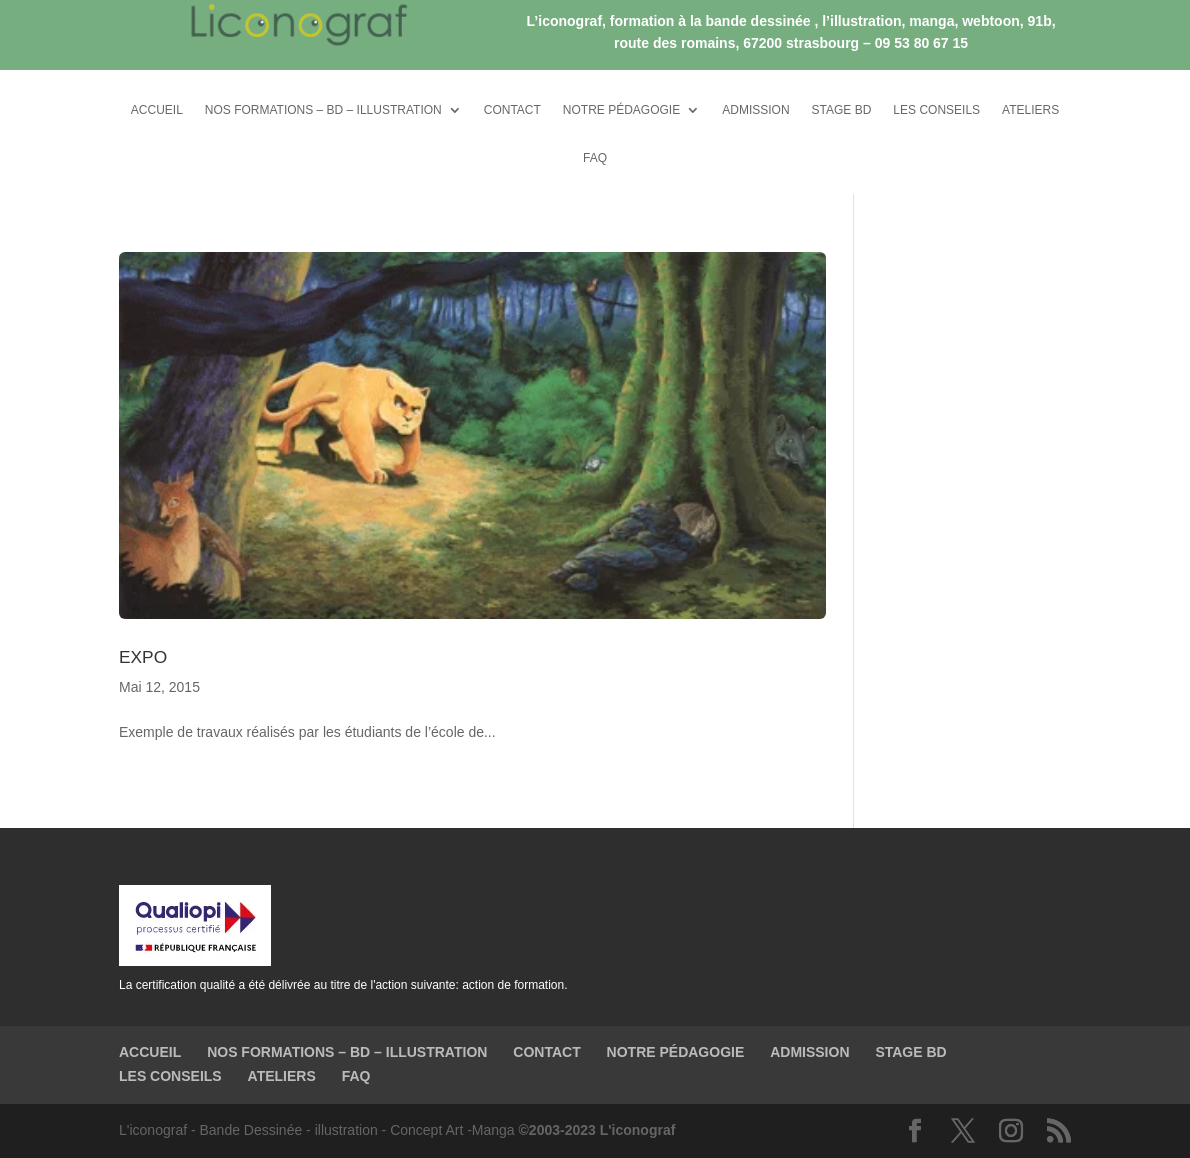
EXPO (143, 657)
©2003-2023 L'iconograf (597, 1130)
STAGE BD (842, 110)
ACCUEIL (157, 110)
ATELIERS (1030, 110)
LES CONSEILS (936, 110)
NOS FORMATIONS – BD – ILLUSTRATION (323, 110)
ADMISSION (755, 110)
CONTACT (512, 110)
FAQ (595, 158)
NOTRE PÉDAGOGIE (621, 110)
